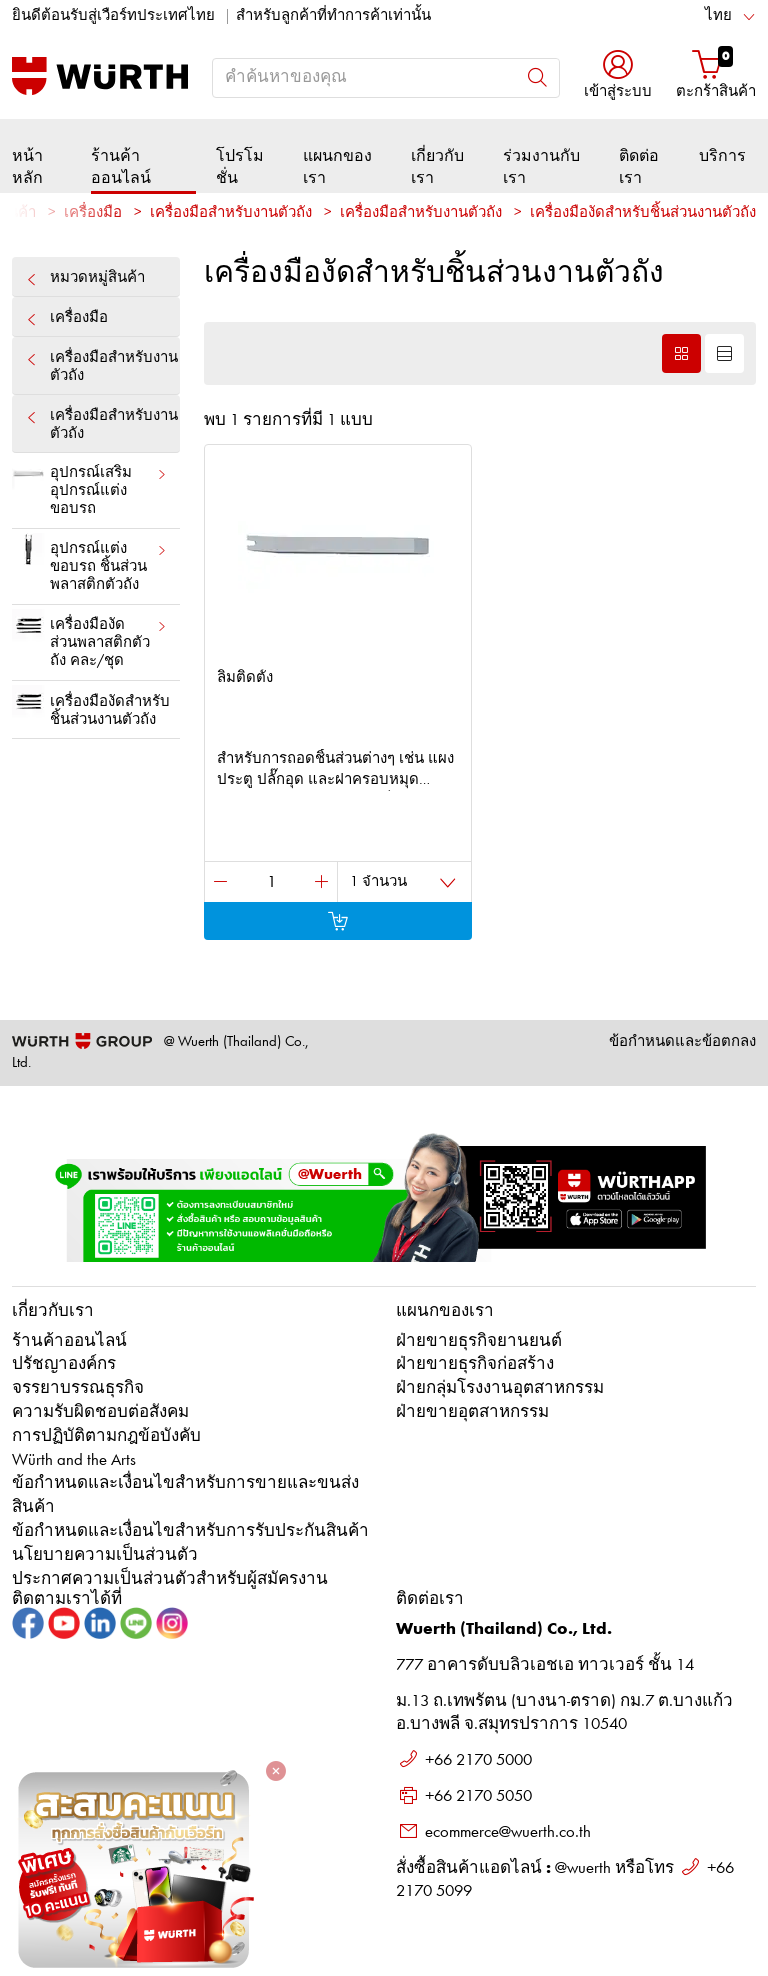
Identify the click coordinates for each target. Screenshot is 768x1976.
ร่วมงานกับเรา (541, 168)
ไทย (718, 16)
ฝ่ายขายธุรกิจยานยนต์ (479, 1341)
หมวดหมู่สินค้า (96, 278)
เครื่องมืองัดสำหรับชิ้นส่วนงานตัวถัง (91, 706)
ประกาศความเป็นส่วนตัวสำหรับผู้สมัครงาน (170, 1579)
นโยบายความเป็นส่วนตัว (105, 1555)
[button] (618, 76)
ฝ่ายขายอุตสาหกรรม (472, 1412)
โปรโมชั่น (240, 168)
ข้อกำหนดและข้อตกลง (682, 1042)
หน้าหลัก (27, 168)
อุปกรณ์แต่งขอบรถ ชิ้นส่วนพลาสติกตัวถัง (90, 563)
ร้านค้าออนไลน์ (121, 168)
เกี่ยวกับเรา (437, 168)
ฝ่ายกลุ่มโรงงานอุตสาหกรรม (500, 1388)
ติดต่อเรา (639, 168)
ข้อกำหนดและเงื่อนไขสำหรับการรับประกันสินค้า (190, 1531)
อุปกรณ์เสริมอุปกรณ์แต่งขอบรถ (90, 487)
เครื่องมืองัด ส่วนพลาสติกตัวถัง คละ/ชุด (90, 639)
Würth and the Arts (74, 1460)
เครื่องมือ (93, 213)
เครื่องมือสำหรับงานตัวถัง (101, 366)
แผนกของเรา (337, 168)
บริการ (722, 157)
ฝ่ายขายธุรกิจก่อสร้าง (475, 1364)
